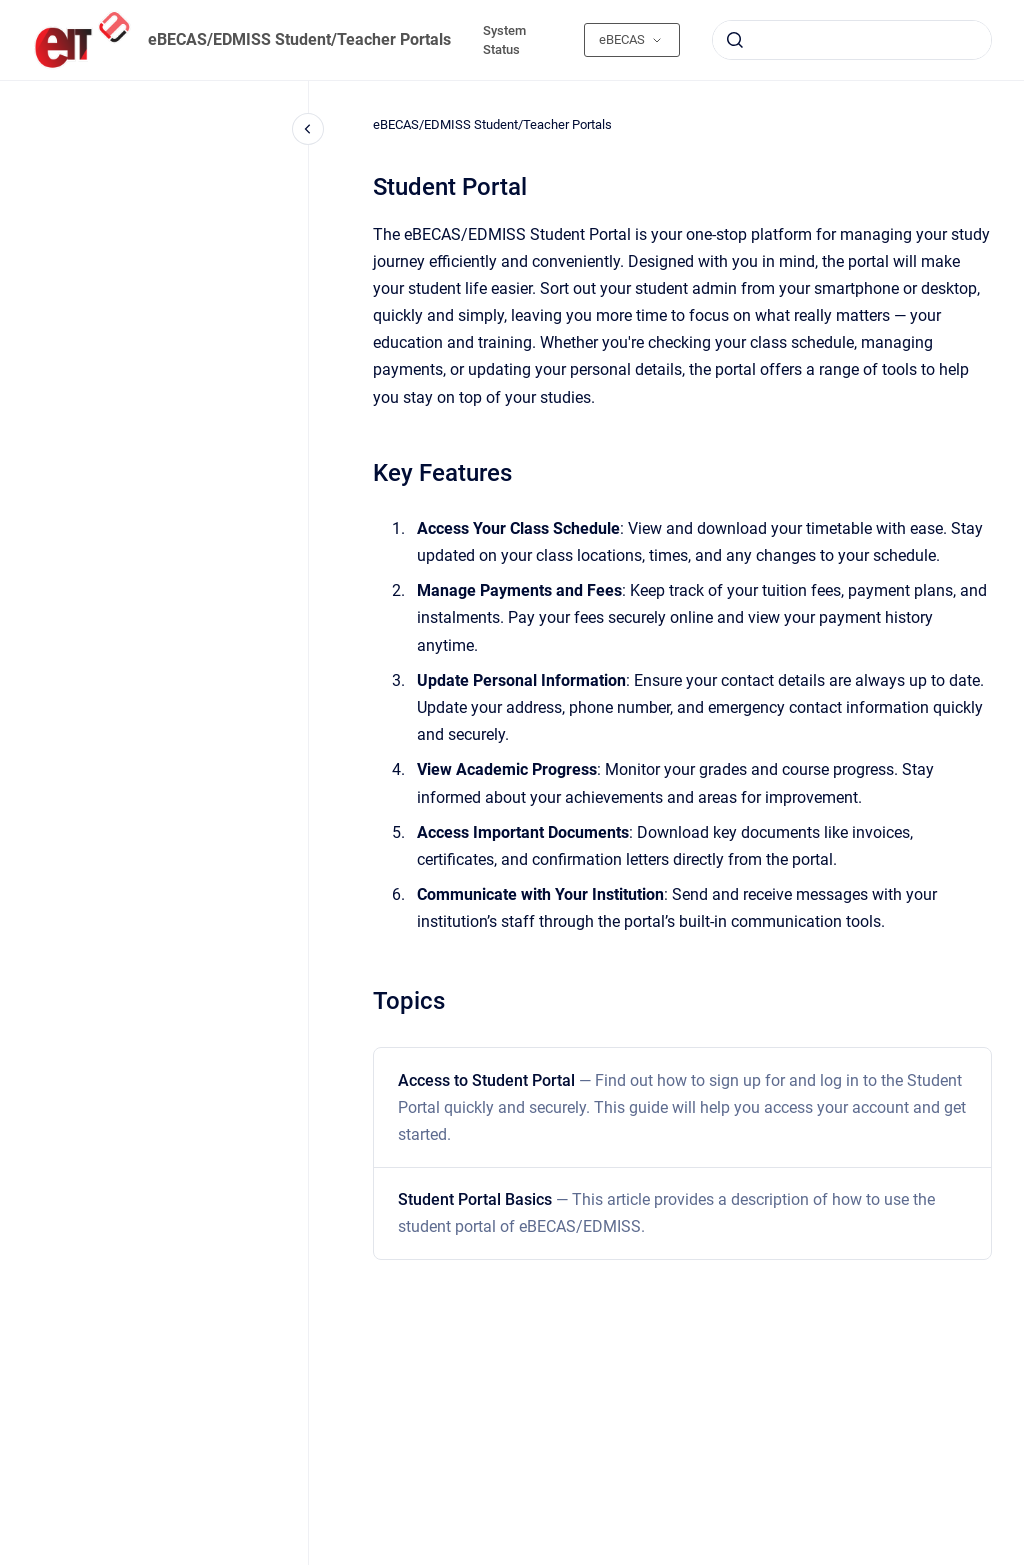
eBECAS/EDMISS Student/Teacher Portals (299, 39)
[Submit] (735, 40)
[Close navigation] (308, 129)
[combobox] (852, 40)
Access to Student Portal (682, 1107)
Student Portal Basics (666, 1213)
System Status (504, 40)
